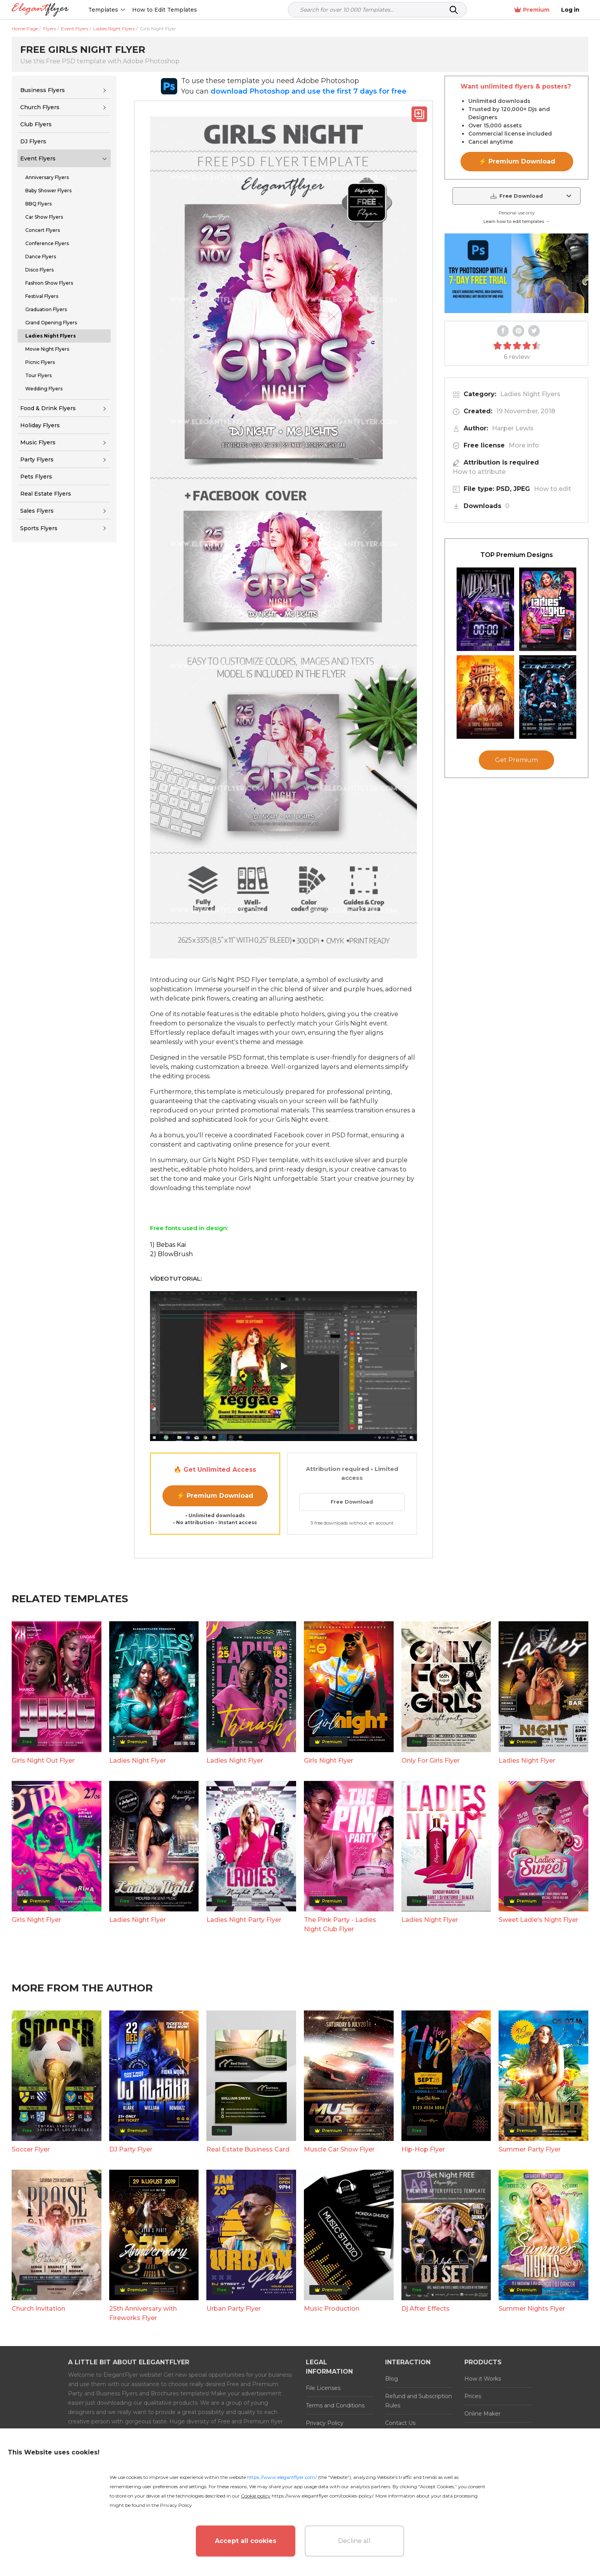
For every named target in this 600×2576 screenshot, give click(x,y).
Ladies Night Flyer (137, 1760)
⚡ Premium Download (215, 1495)
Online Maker (482, 2413)
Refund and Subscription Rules (418, 2401)
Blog (391, 2378)
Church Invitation (38, 2308)
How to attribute (479, 471)
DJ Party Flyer (130, 2149)
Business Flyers (42, 90)
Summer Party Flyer (530, 2149)
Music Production (331, 2308)
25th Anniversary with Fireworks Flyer (143, 2313)
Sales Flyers (37, 510)
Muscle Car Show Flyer (339, 2149)
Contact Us (400, 2422)
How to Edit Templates (164, 9)
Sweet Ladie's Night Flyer (538, 1919)
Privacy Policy (325, 2422)
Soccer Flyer (31, 2149)
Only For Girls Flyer (430, 1760)
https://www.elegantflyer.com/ (282, 2477)
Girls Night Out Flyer (43, 1760)
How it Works (482, 2378)
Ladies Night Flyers (530, 394)
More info (524, 445)
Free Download (352, 1502)
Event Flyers (38, 158)
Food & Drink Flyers (48, 408)
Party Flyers (37, 459)
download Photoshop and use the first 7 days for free (308, 91)
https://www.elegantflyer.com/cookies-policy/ (322, 2496)
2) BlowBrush (171, 1254)
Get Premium (516, 760)
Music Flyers (38, 442)
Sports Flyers (39, 528)
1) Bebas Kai (168, 1244)
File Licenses (323, 2388)
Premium (537, 10)
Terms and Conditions (335, 2405)
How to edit (552, 489)
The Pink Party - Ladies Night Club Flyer (340, 1924)
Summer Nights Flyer (532, 2308)
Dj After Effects (425, 2308)
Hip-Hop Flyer (423, 2149)
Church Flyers (39, 107)
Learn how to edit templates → (516, 221)
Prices (472, 2396)
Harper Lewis (513, 428)
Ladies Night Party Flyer (243, 1919)
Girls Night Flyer (328, 1760)
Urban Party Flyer (233, 2308)
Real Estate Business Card (248, 2149)
